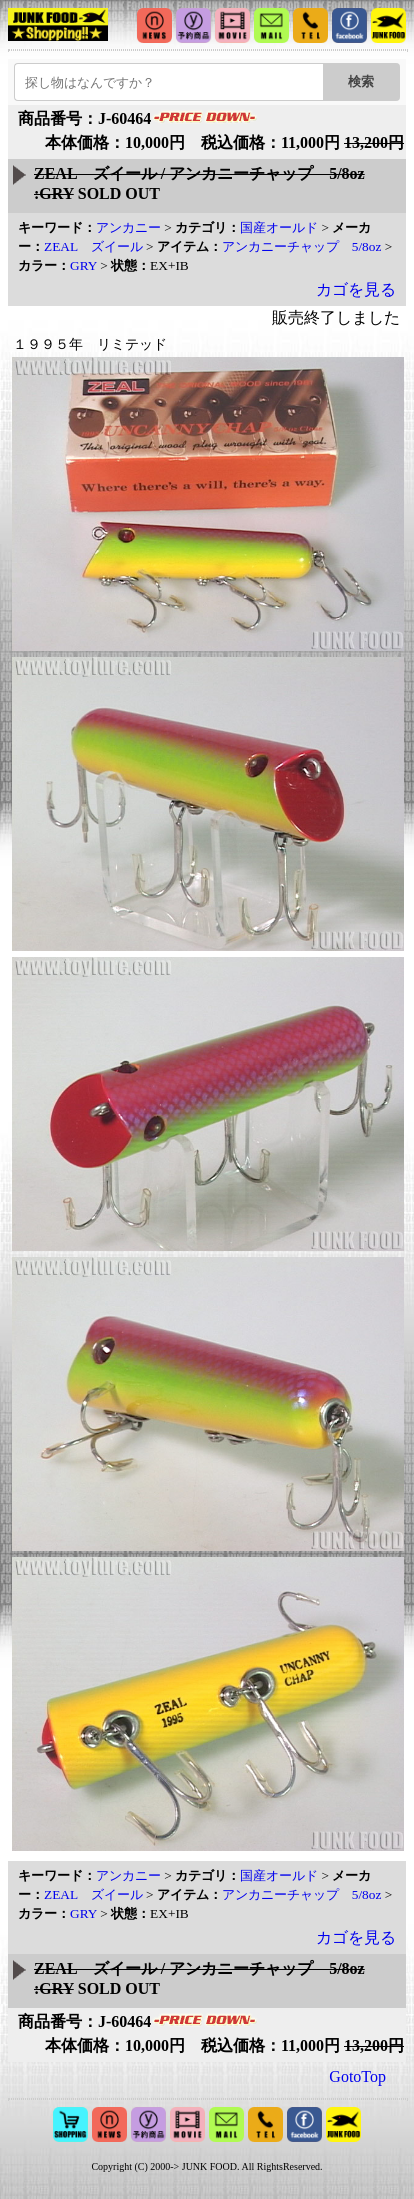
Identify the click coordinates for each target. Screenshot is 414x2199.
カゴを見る (356, 289)
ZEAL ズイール (93, 246)
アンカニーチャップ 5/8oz (302, 246)
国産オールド (279, 227)
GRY (83, 265)
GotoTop (357, 2076)
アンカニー (128, 227)
